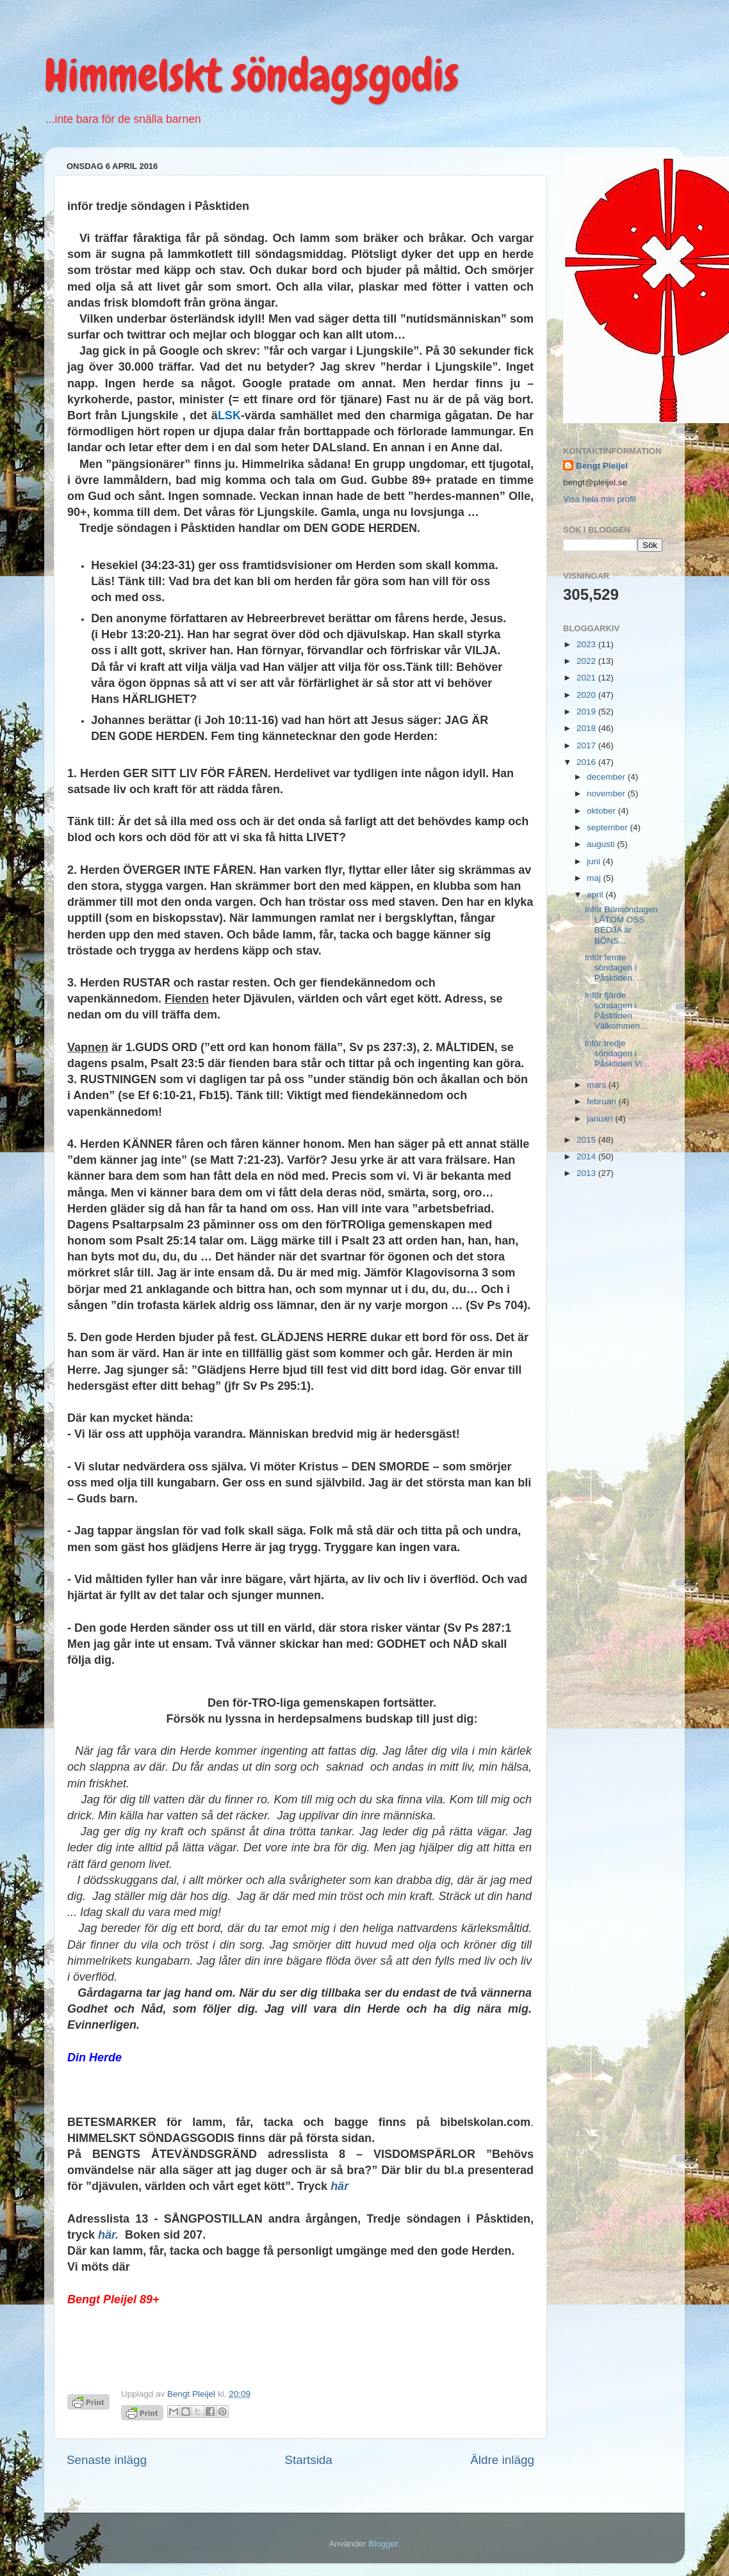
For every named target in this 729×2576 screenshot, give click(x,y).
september (608, 827)
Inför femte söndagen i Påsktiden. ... (614, 968)
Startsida (308, 2460)
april (596, 894)
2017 (587, 745)
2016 (587, 762)
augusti (602, 844)
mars (598, 1085)
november (607, 793)
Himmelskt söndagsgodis (251, 75)
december (607, 777)
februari (603, 1101)
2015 (587, 1140)
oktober (602, 811)
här (339, 2186)
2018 (587, 728)
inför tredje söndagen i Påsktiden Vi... (617, 1053)
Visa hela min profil (599, 499)
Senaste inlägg (107, 2460)
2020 (587, 695)
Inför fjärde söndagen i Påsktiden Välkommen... (616, 1010)
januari (601, 1118)
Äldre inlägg (502, 2460)
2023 (587, 644)
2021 (587, 677)
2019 (587, 711)
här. (108, 2234)
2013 (587, 1173)
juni (595, 861)
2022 (587, 661)
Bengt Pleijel (602, 466)
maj (595, 878)
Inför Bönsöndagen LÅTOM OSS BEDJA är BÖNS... (621, 925)
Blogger (383, 2543)
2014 (587, 1156)
